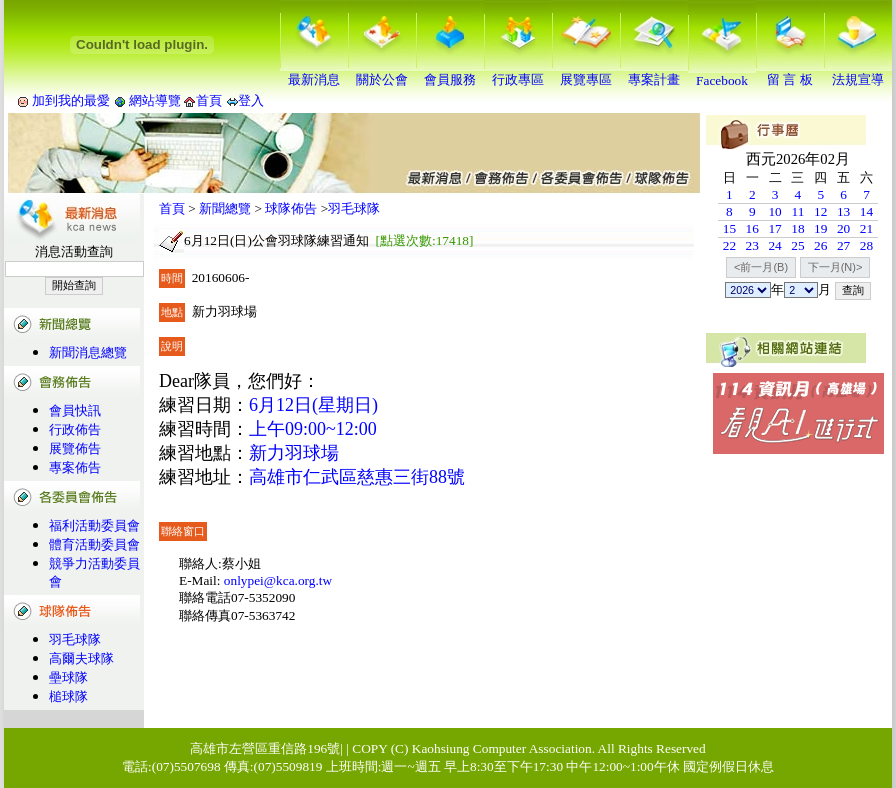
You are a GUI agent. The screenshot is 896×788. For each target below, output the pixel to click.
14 (866, 211)
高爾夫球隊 (81, 658)
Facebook (722, 74)
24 (774, 245)
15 (729, 228)
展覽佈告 (75, 448)
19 (820, 228)
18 (797, 228)
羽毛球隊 (75, 639)
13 (843, 211)
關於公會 (382, 73)
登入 (251, 100)
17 (774, 228)
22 (729, 245)
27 (843, 245)
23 (752, 245)
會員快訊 (75, 410)
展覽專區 (586, 73)
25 (797, 245)
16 (752, 228)
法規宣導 (858, 73)
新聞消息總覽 (88, 352)
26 (820, 245)
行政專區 (518, 73)
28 (866, 245)
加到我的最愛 (71, 100)
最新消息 (314, 73)
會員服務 (450, 73)
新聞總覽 (225, 208)
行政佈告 (75, 429)
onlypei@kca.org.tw (278, 580)
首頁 (209, 100)
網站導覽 (155, 100)
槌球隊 (68, 696)
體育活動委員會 (94, 544)
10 (774, 211)
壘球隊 (68, 677)
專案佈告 (75, 467)
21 (866, 228)
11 (797, 211)
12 (820, 211)
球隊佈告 (291, 208)
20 (843, 228)
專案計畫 (654, 73)
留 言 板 (790, 73)
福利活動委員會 (94, 525)
